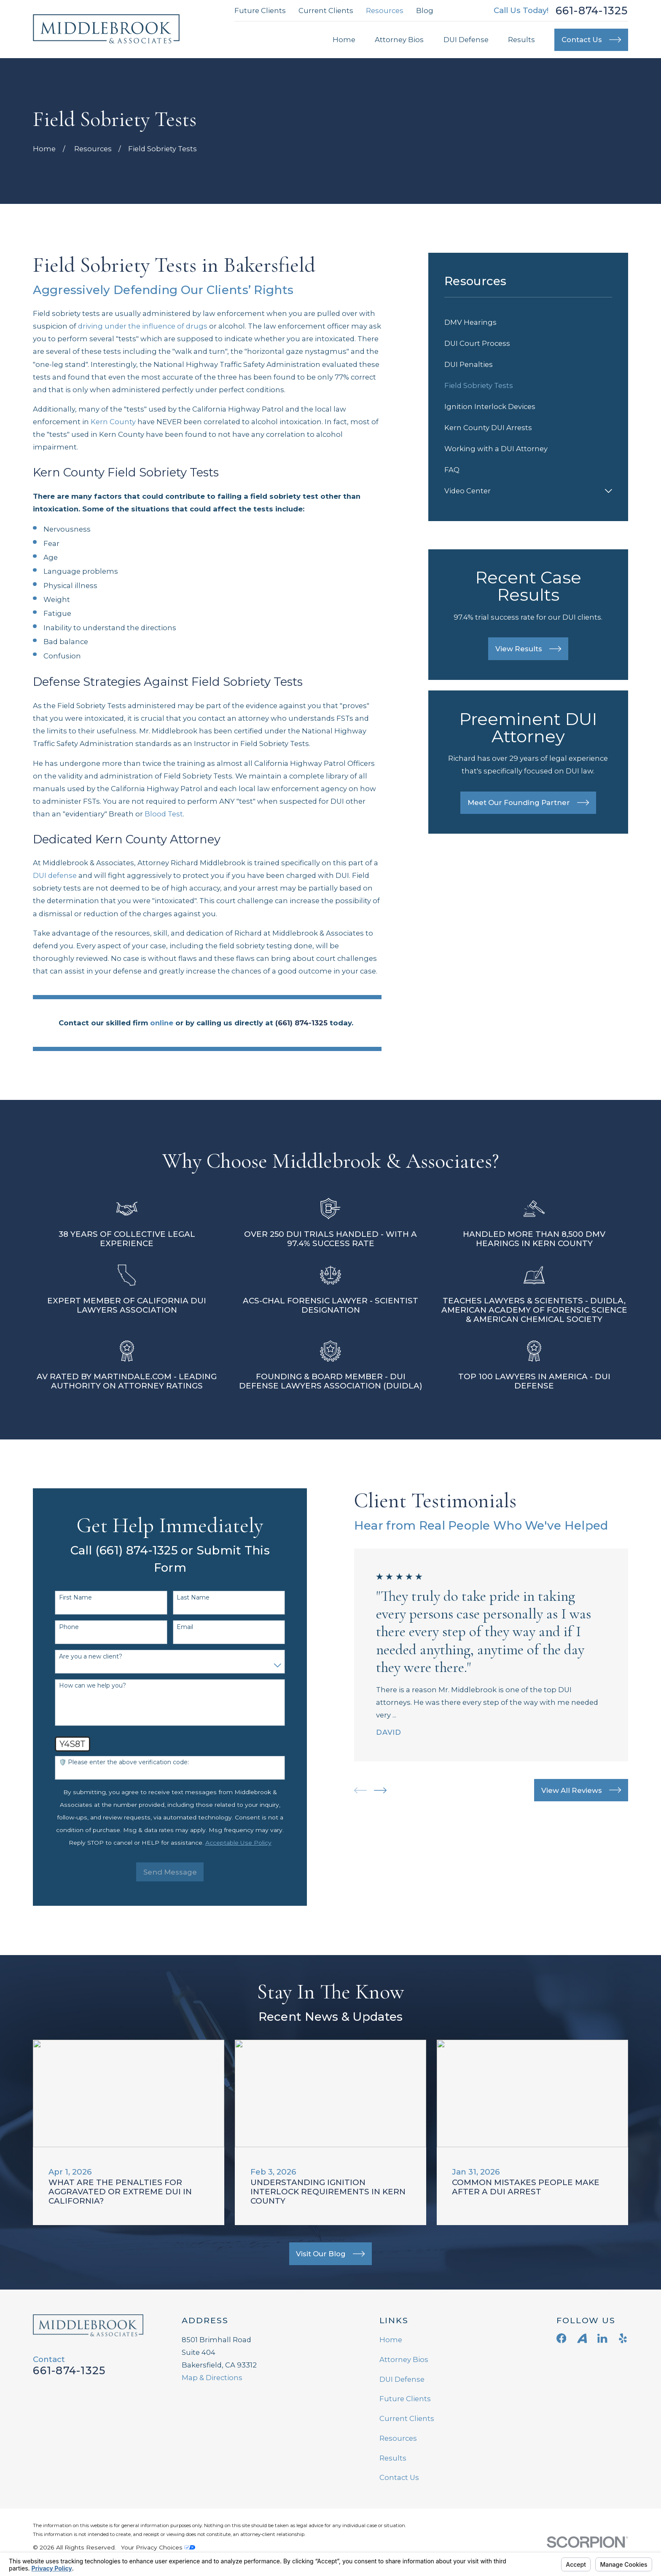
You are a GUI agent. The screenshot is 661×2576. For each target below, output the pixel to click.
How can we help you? (81, 1685)
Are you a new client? (79, 1656)
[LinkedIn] (602, 2338)
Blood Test (164, 814)
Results (392, 2458)
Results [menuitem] (521, 39)
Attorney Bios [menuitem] (399, 39)
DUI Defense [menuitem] (466, 39)
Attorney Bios (403, 2359)
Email (174, 1627)
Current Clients (325, 10)
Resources (384, 10)
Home (390, 2339)
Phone (58, 1627)
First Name (64, 1597)
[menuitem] (528, 322)
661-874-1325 (592, 10)
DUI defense (55, 875)
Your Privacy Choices (158, 2547)
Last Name (182, 1597)
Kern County (113, 421)
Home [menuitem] (344, 39)
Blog (424, 10)
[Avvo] (582, 2338)
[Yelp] (623, 2338)
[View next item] (369, 1790)
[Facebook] (561, 2338)
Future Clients (260, 10)
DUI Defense (402, 2379)
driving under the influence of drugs (142, 326)
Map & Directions (212, 2377)
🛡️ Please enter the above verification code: (113, 1762)
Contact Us (399, 2477)
